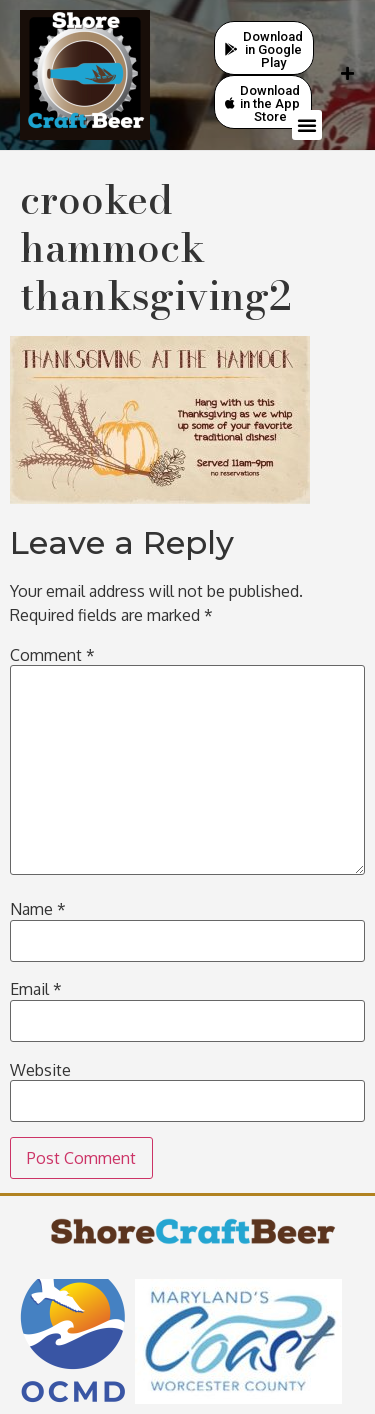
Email (36, 989)
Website (40, 1070)
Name (38, 909)
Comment (52, 655)
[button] (307, 125)
